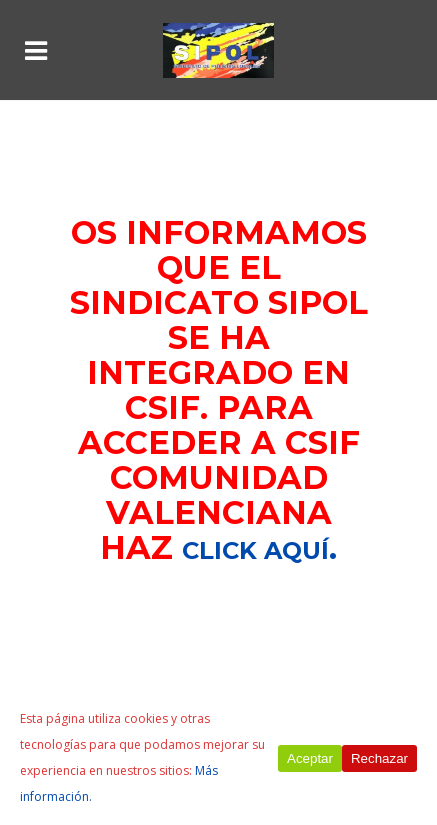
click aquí (255, 550)
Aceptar (310, 758)
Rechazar (379, 758)
